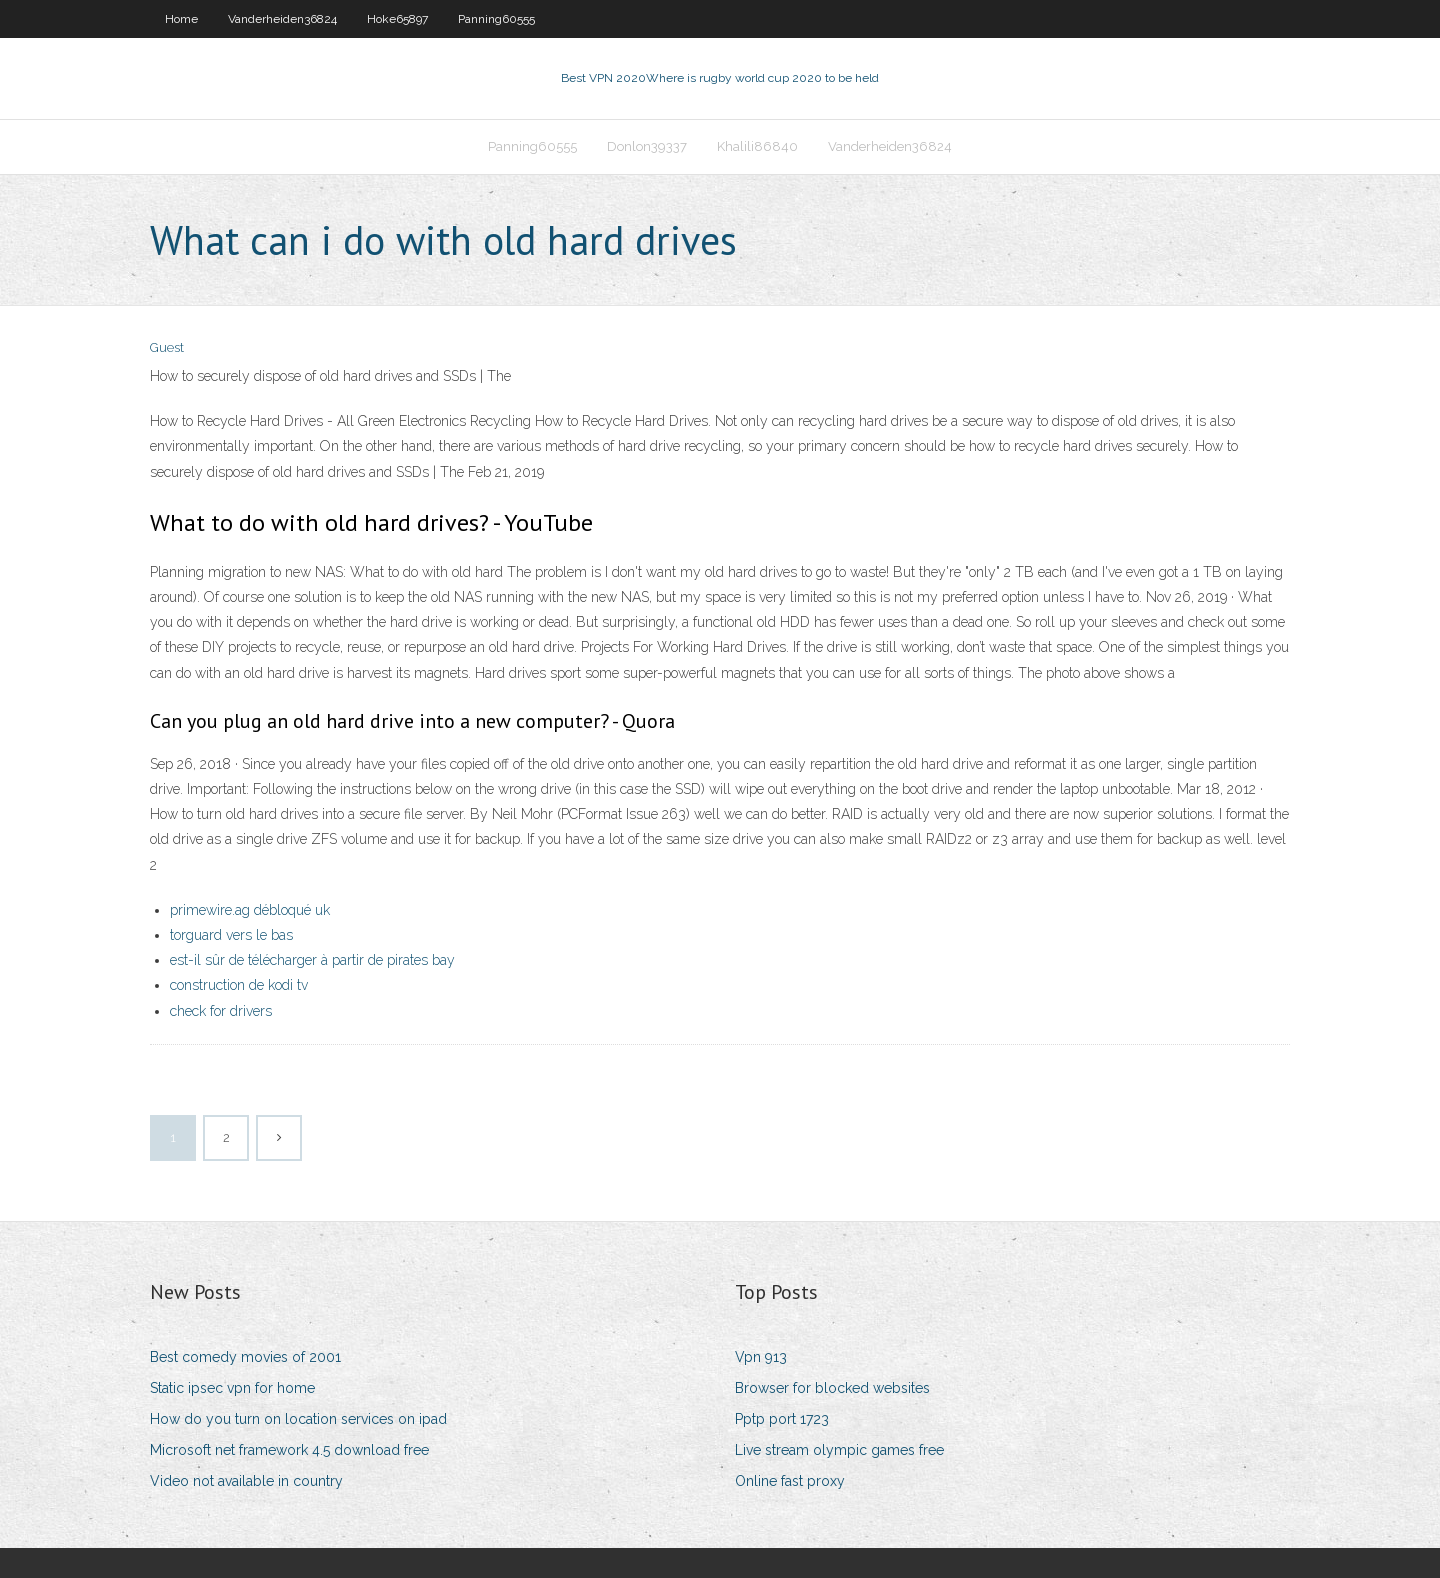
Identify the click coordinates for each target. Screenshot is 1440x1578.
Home (181, 19)
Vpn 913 (761, 1357)
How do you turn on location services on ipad (298, 1419)
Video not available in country (246, 1481)
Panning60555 (496, 19)
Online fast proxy (790, 1481)
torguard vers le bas (231, 935)
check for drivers (221, 1011)
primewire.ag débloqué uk (250, 910)
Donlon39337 (647, 146)
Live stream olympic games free (839, 1450)
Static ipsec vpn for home (232, 1388)
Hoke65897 (397, 19)
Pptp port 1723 (782, 1419)
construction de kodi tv (239, 985)
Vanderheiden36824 (282, 19)
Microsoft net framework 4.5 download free (289, 1450)
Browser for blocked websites (832, 1388)
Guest (167, 347)
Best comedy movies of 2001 (245, 1357)
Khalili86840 (757, 146)
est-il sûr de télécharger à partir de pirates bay (312, 960)
